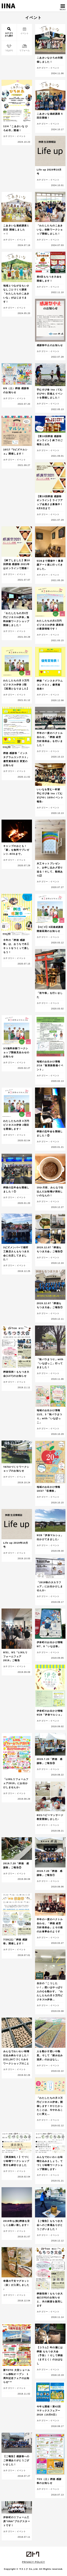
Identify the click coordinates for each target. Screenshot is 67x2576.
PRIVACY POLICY (33, 2562)
